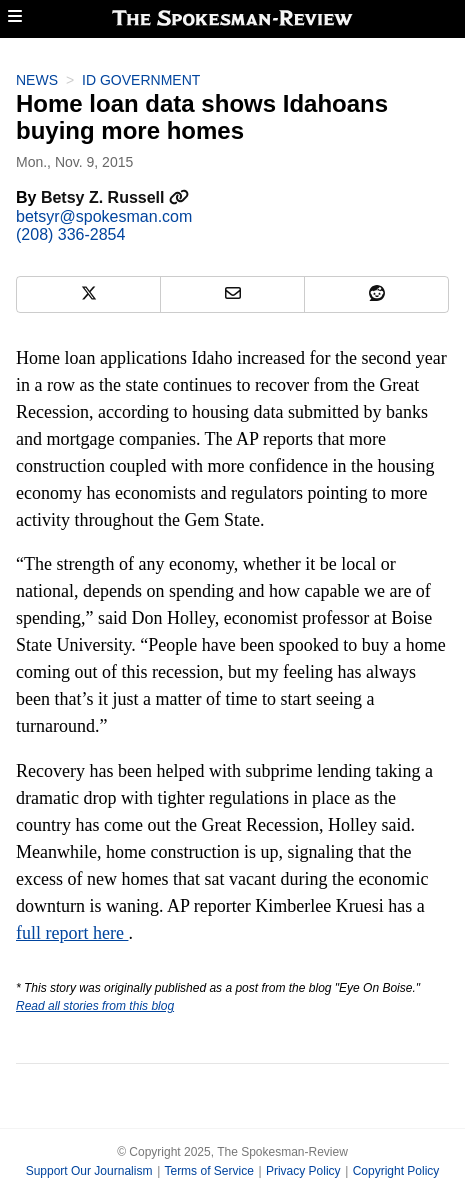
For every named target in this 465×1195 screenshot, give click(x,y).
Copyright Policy (396, 1171)
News (37, 80)
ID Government (141, 80)
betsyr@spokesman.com (104, 216)
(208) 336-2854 (70, 234)
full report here (72, 933)
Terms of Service (208, 1171)
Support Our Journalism (89, 1171)
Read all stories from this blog (95, 1006)
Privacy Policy (303, 1171)
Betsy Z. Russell (115, 197)
